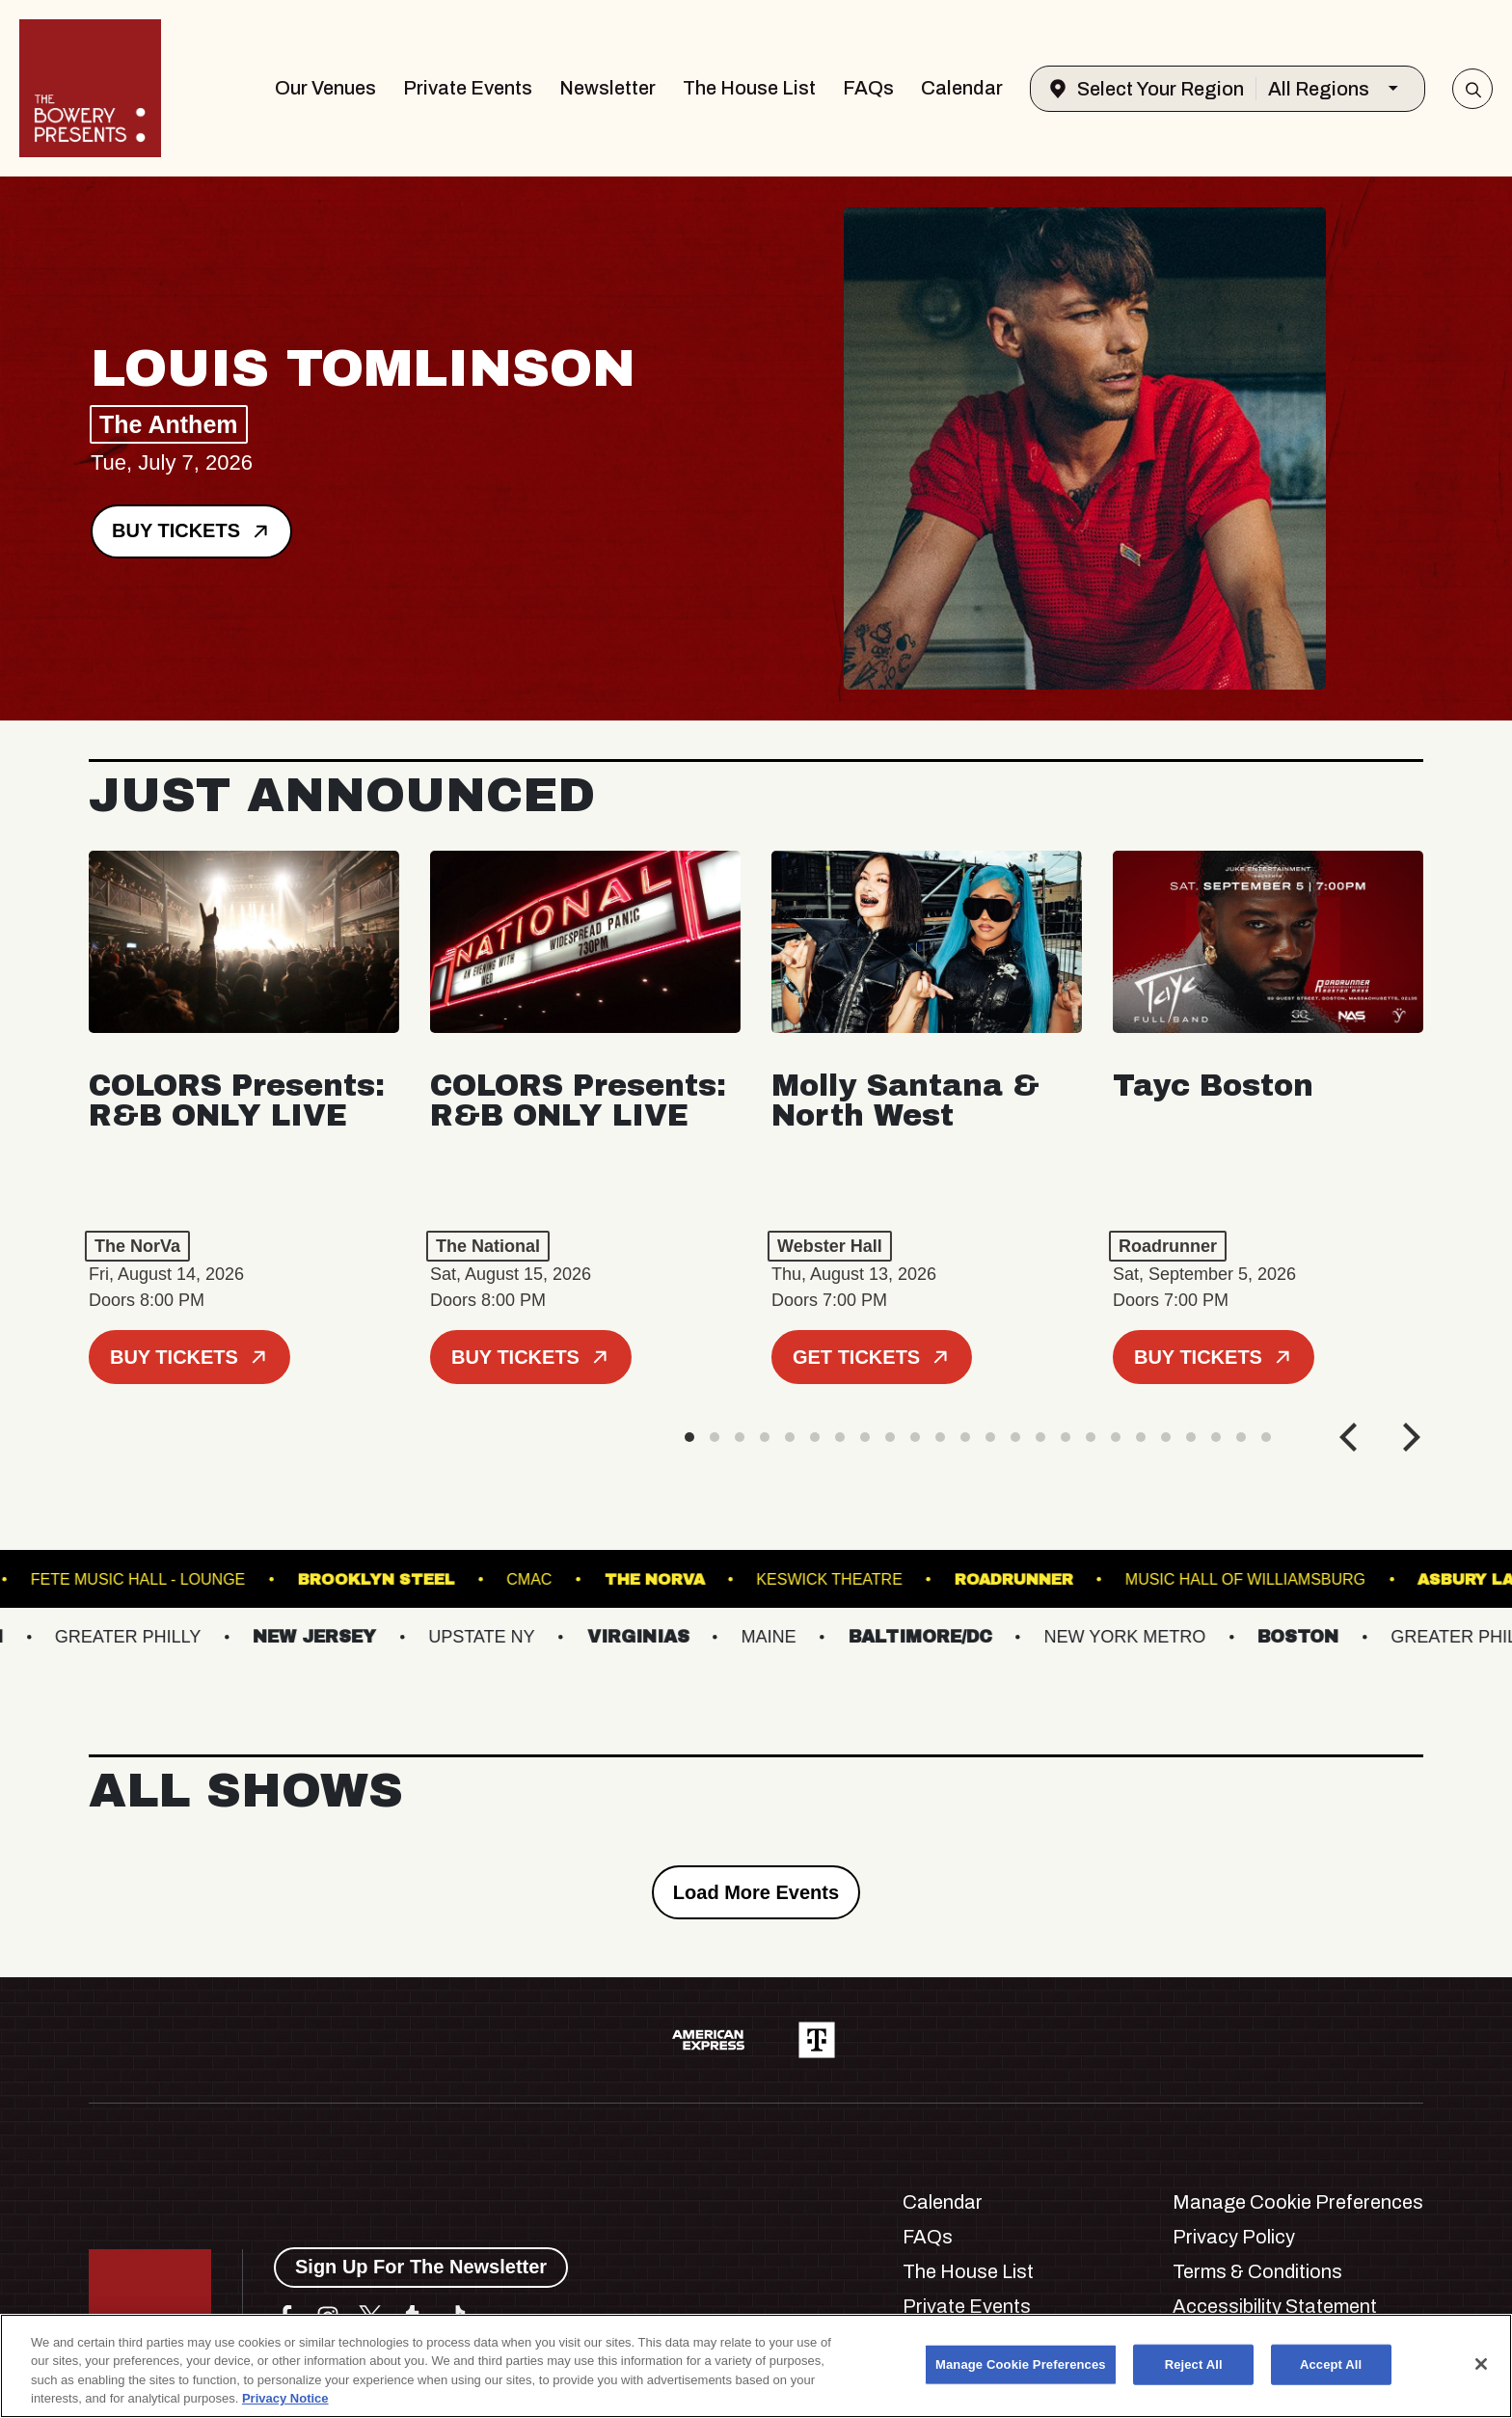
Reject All (1194, 2364)
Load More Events (756, 1892)
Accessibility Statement (1275, 2306)
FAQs (868, 87)
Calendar (962, 87)
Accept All (1331, 2364)
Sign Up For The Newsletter (421, 2266)
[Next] (1409, 1437)
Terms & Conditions (1257, 2271)
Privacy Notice (285, 2398)
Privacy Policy (1234, 2236)
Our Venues (325, 87)
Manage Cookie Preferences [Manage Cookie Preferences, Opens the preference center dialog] (1020, 2364)
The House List (749, 87)
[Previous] (1351, 1437)
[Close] (1481, 2364)
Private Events (467, 87)
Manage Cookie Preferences (1298, 2202)
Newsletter (607, 87)
